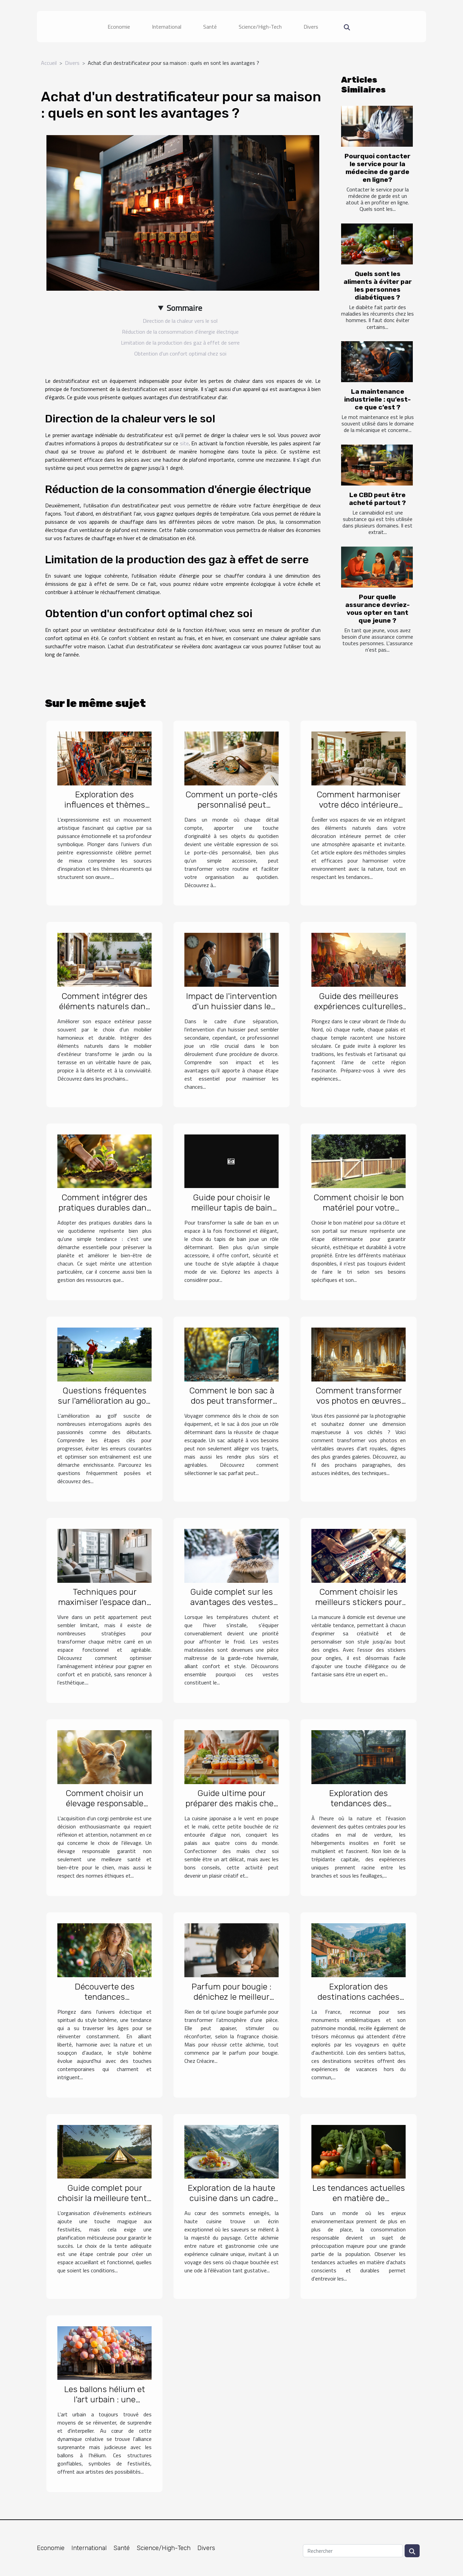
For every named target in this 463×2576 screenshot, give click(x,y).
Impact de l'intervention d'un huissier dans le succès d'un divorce (231, 1006)
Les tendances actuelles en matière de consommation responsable (358, 2203)
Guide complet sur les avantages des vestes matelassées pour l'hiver (231, 1602)
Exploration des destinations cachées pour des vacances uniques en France (358, 2002)
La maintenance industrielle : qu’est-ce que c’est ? (377, 399)
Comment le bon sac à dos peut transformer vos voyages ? (231, 1401)
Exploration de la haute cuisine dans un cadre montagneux (231, 2198)
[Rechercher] (353, 2550)
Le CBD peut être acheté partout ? (377, 499)
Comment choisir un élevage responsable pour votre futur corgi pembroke (104, 1808)
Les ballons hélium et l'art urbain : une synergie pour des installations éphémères (104, 2404)
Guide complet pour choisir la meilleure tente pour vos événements (104, 2198)
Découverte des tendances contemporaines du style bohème (105, 2002)
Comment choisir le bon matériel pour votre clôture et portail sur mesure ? (358, 1212)
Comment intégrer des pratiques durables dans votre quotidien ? (104, 1207)
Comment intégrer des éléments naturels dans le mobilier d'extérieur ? (104, 1006)
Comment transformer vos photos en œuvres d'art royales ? (358, 1401)
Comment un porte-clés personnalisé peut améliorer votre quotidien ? (231, 810)
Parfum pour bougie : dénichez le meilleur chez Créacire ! (231, 1997)
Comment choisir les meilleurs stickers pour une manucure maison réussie (358, 1607)
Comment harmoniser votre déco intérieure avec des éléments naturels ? (359, 810)
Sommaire (184, 308)
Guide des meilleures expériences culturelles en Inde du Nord (358, 1006)
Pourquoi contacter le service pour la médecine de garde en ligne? (377, 168)
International (166, 27)
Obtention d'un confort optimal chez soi (180, 353)
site (184, 443)
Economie (119, 27)
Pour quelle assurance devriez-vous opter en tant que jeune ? (377, 608)
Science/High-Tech (260, 27)
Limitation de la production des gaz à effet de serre (180, 342)
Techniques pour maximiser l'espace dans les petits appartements (104, 1602)
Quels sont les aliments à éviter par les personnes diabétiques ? (377, 285)
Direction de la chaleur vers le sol (180, 321)
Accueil (49, 63)
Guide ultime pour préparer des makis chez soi (231, 1803)
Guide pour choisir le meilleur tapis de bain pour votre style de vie (231, 1207)
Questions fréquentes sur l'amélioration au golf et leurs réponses (104, 1401)
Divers (311, 27)
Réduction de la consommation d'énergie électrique (180, 332)
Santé (210, 27)
